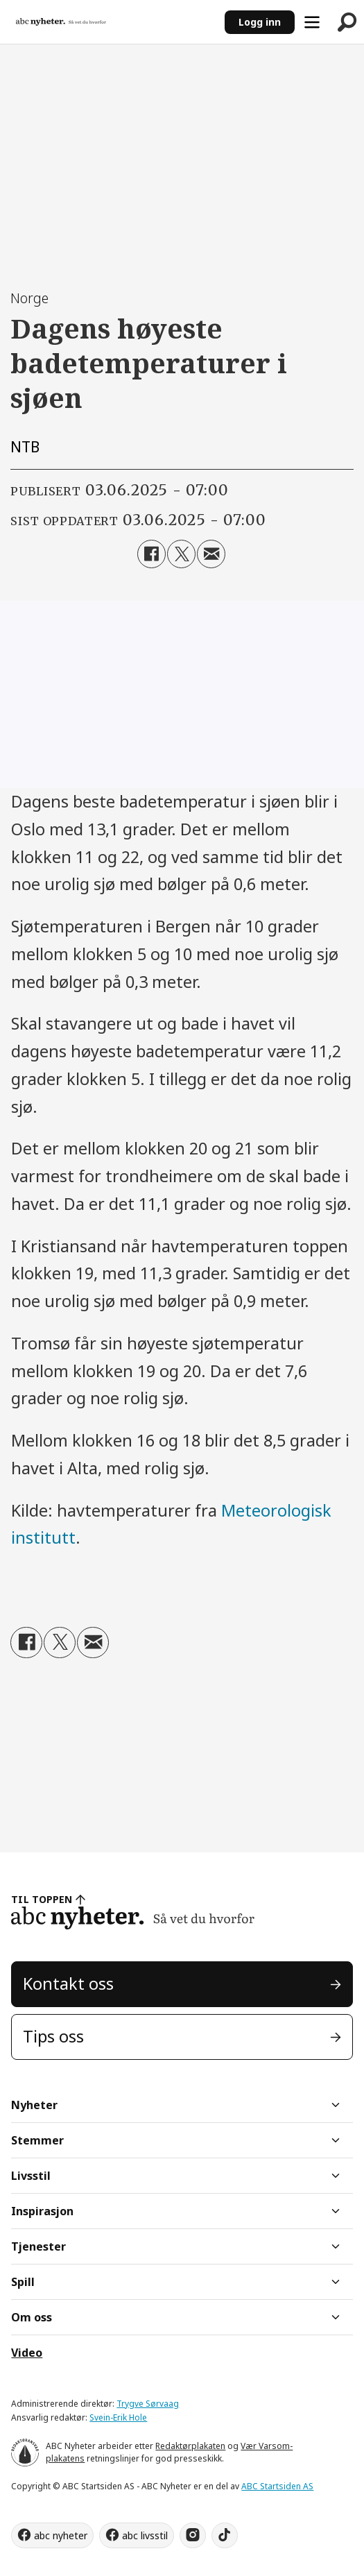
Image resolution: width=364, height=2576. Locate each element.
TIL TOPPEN (41, 1899)
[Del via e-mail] (211, 554)
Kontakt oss (68, 1983)
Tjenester (38, 2246)
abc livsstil (145, 2535)
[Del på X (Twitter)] (181, 554)
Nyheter (34, 2105)
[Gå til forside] (112, 22)
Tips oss (53, 2036)
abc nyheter (60, 2535)
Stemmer (37, 2140)
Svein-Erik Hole (118, 2417)
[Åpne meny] (312, 22)
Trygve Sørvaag (147, 2403)
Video (26, 2352)
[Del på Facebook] (151, 554)
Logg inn (260, 21)
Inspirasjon (42, 2211)
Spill (23, 2281)
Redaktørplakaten (190, 2446)
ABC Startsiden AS (277, 2486)
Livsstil (31, 2175)
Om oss (31, 2317)
